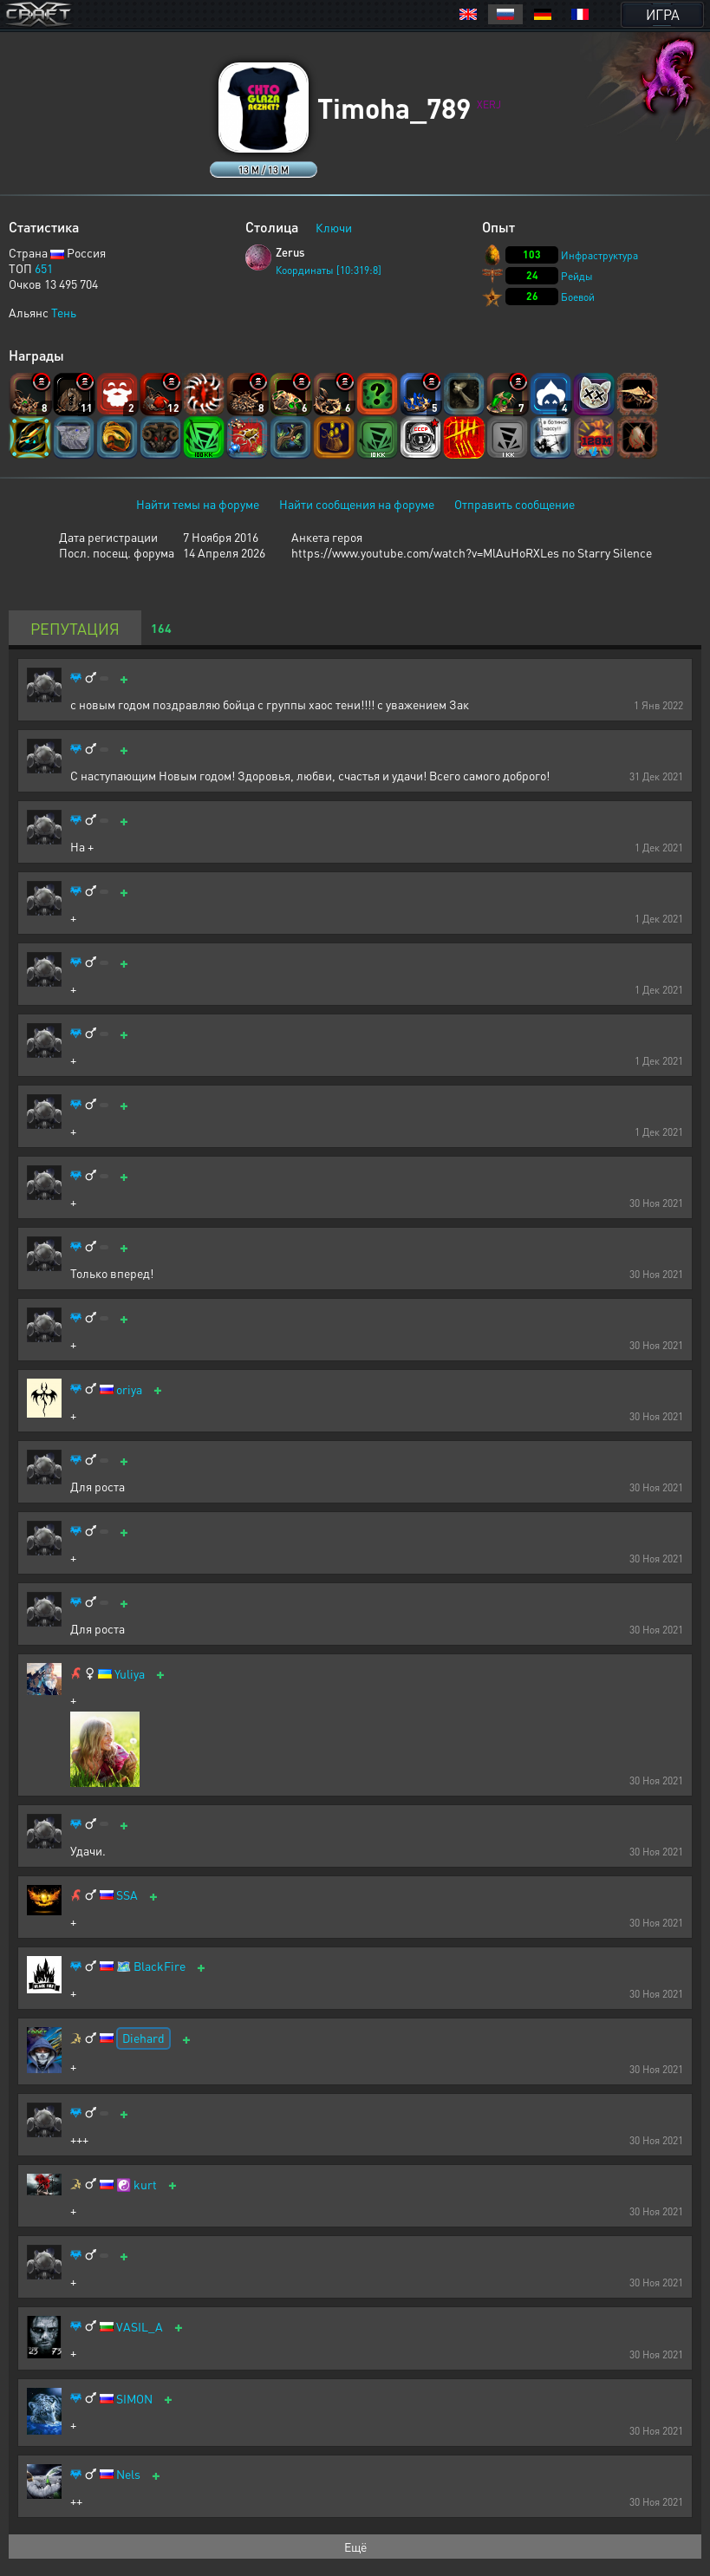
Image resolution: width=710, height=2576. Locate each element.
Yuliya (129, 1673)
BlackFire (160, 1966)
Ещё (355, 2546)
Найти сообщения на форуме (356, 504)
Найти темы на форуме (197, 504)
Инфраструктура (599, 255)
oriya (129, 1389)
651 (44, 268)
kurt (145, 2184)
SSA (127, 1895)
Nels (128, 2474)
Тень (63, 312)
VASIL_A (139, 2326)
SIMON (134, 2398)
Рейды (577, 276)
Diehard (143, 2037)
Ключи (334, 227)
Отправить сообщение (514, 504)
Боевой (578, 296)
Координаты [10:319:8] (328, 270)
